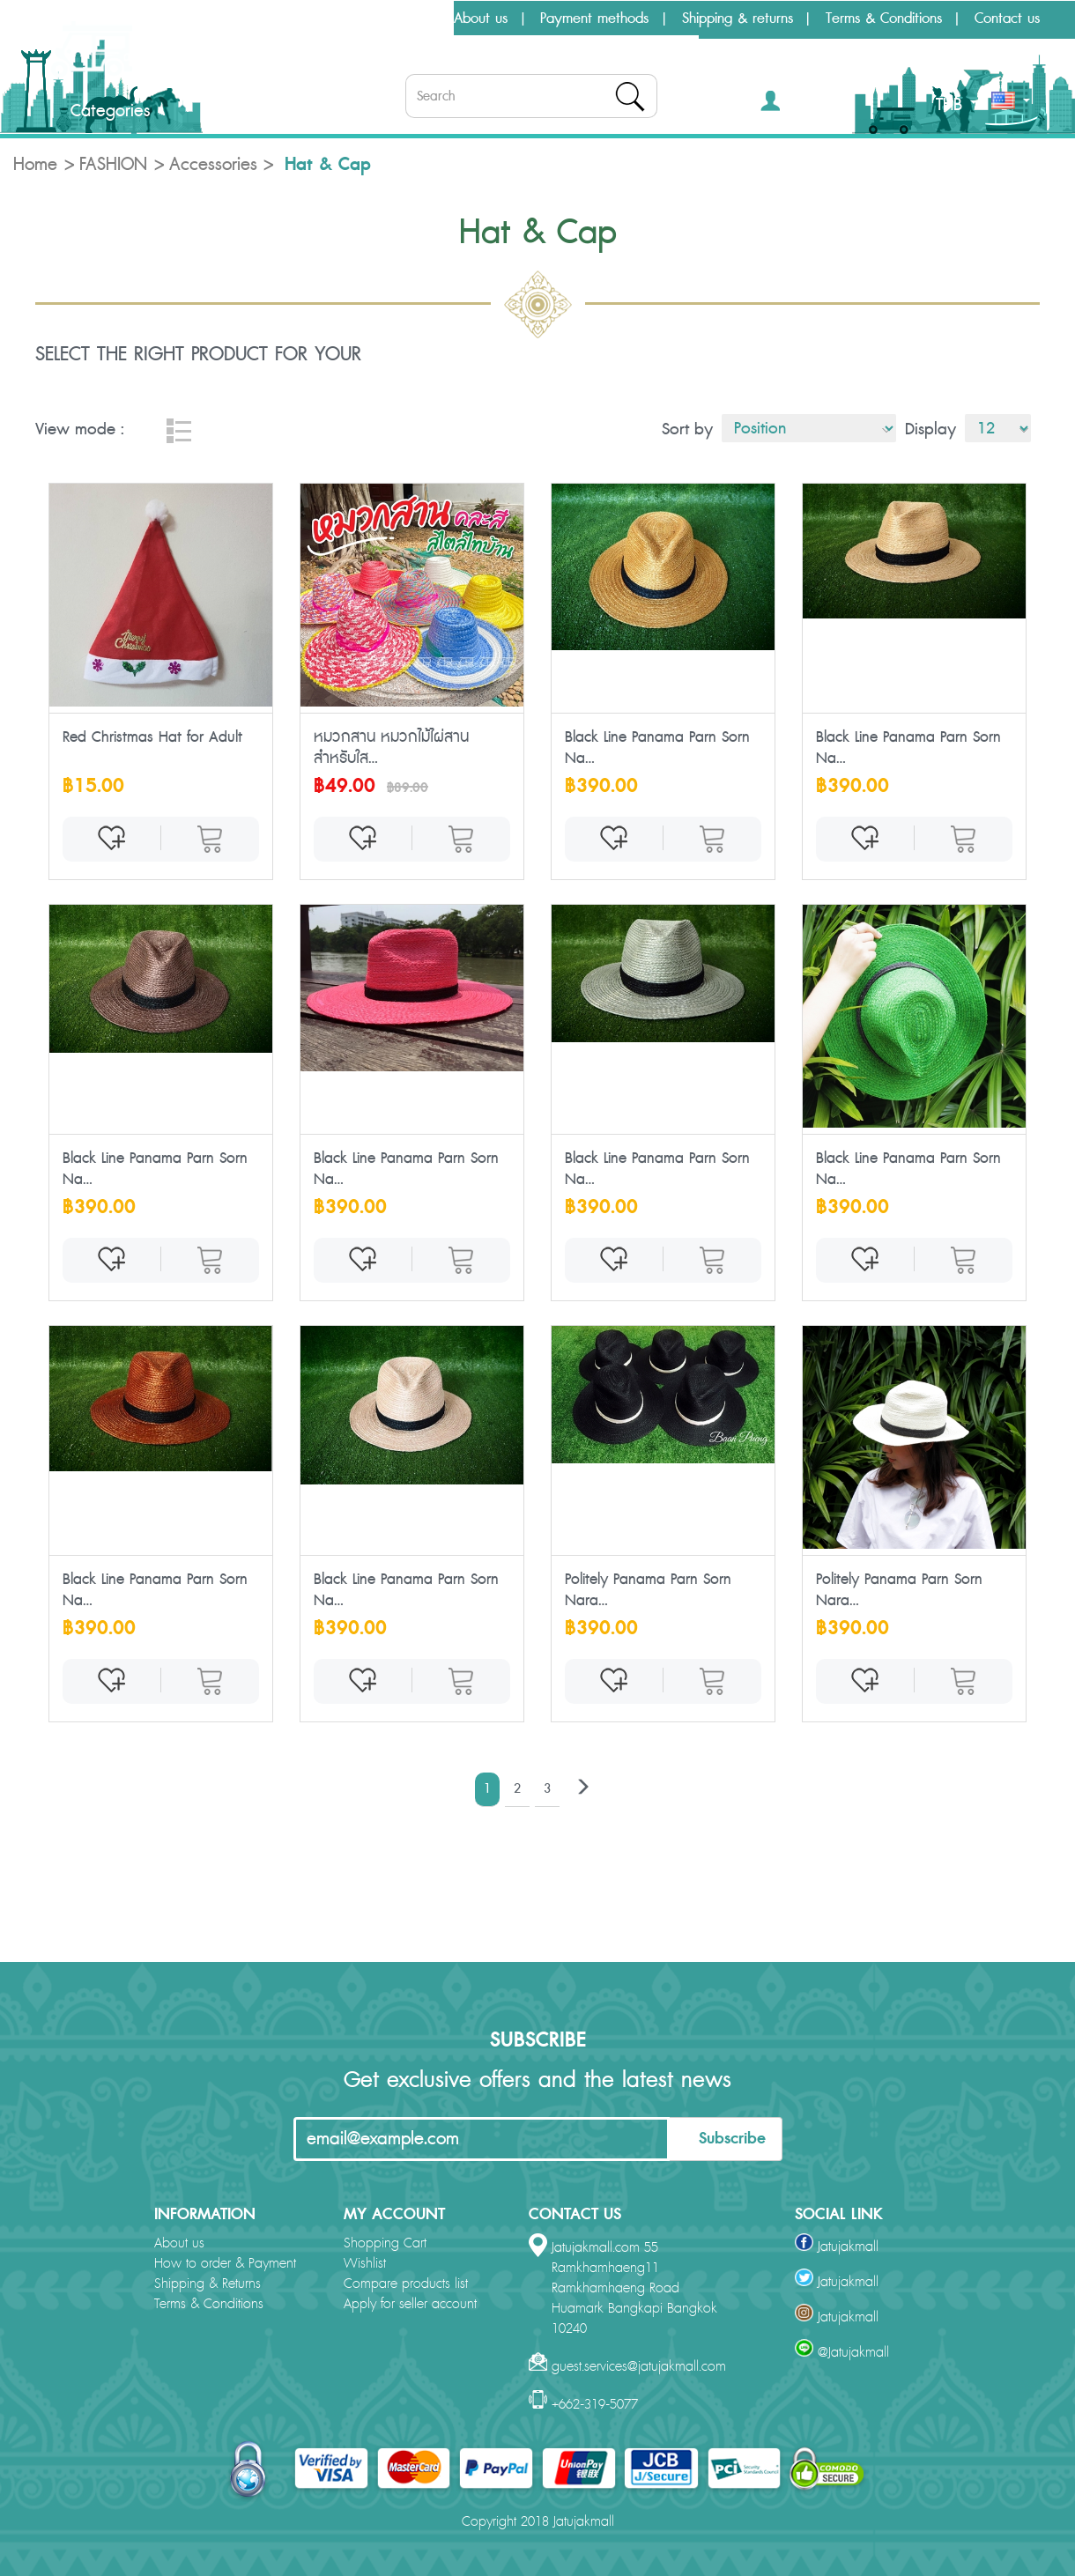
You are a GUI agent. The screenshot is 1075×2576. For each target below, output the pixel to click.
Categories (95, 111)
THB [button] (956, 105)
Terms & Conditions (884, 18)
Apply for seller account (410, 2304)
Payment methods (594, 18)
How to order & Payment (225, 2264)
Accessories (213, 165)
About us (481, 18)
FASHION (113, 165)
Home (35, 165)
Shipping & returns (737, 18)
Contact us (1007, 18)
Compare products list (406, 2284)
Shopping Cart (385, 2243)
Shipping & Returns (207, 2284)
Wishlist (365, 2264)
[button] (796, 104)
